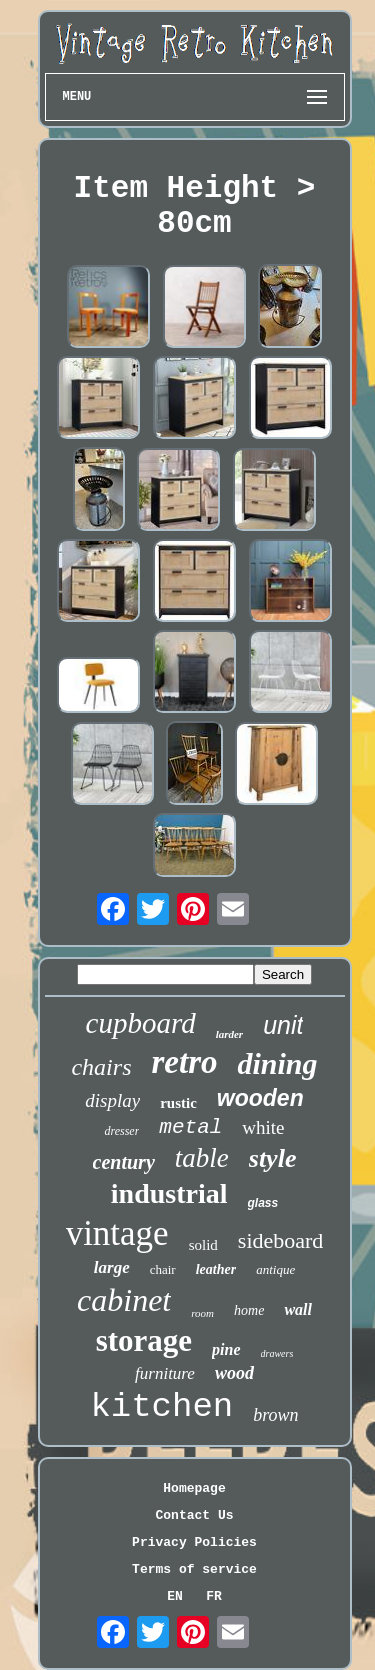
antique (275, 1269)
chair (163, 1269)
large (112, 1267)
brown (275, 1415)
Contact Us (194, 1515)
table (202, 1158)
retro (184, 1062)
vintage (117, 1233)
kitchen (161, 1407)
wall (298, 1309)
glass (263, 1203)
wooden (260, 1098)
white (263, 1127)
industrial (169, 1193)
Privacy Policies (194, 1542)
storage (144, 1340)
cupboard (141, 1023)
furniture (165, 1373)
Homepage (194, 1488)
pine (226, 1349)
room (202, 1313)
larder (230, 1034)
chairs (101, 1067)
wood (234, 1373)
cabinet (124, 1300)
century (124, 1162)
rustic (178, 1103)
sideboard (281, 1240)
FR (214, 1596)
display (112, 1100)
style (273, 1158)
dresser (121, 1131)
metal (190, 1127)
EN (175, 1596)
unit (283, 1025)
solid (203, 1245)
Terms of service (194, 1569)
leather (216, 1269)
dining (277, 1063)
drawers (277, 1353)
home (249, 1310)
